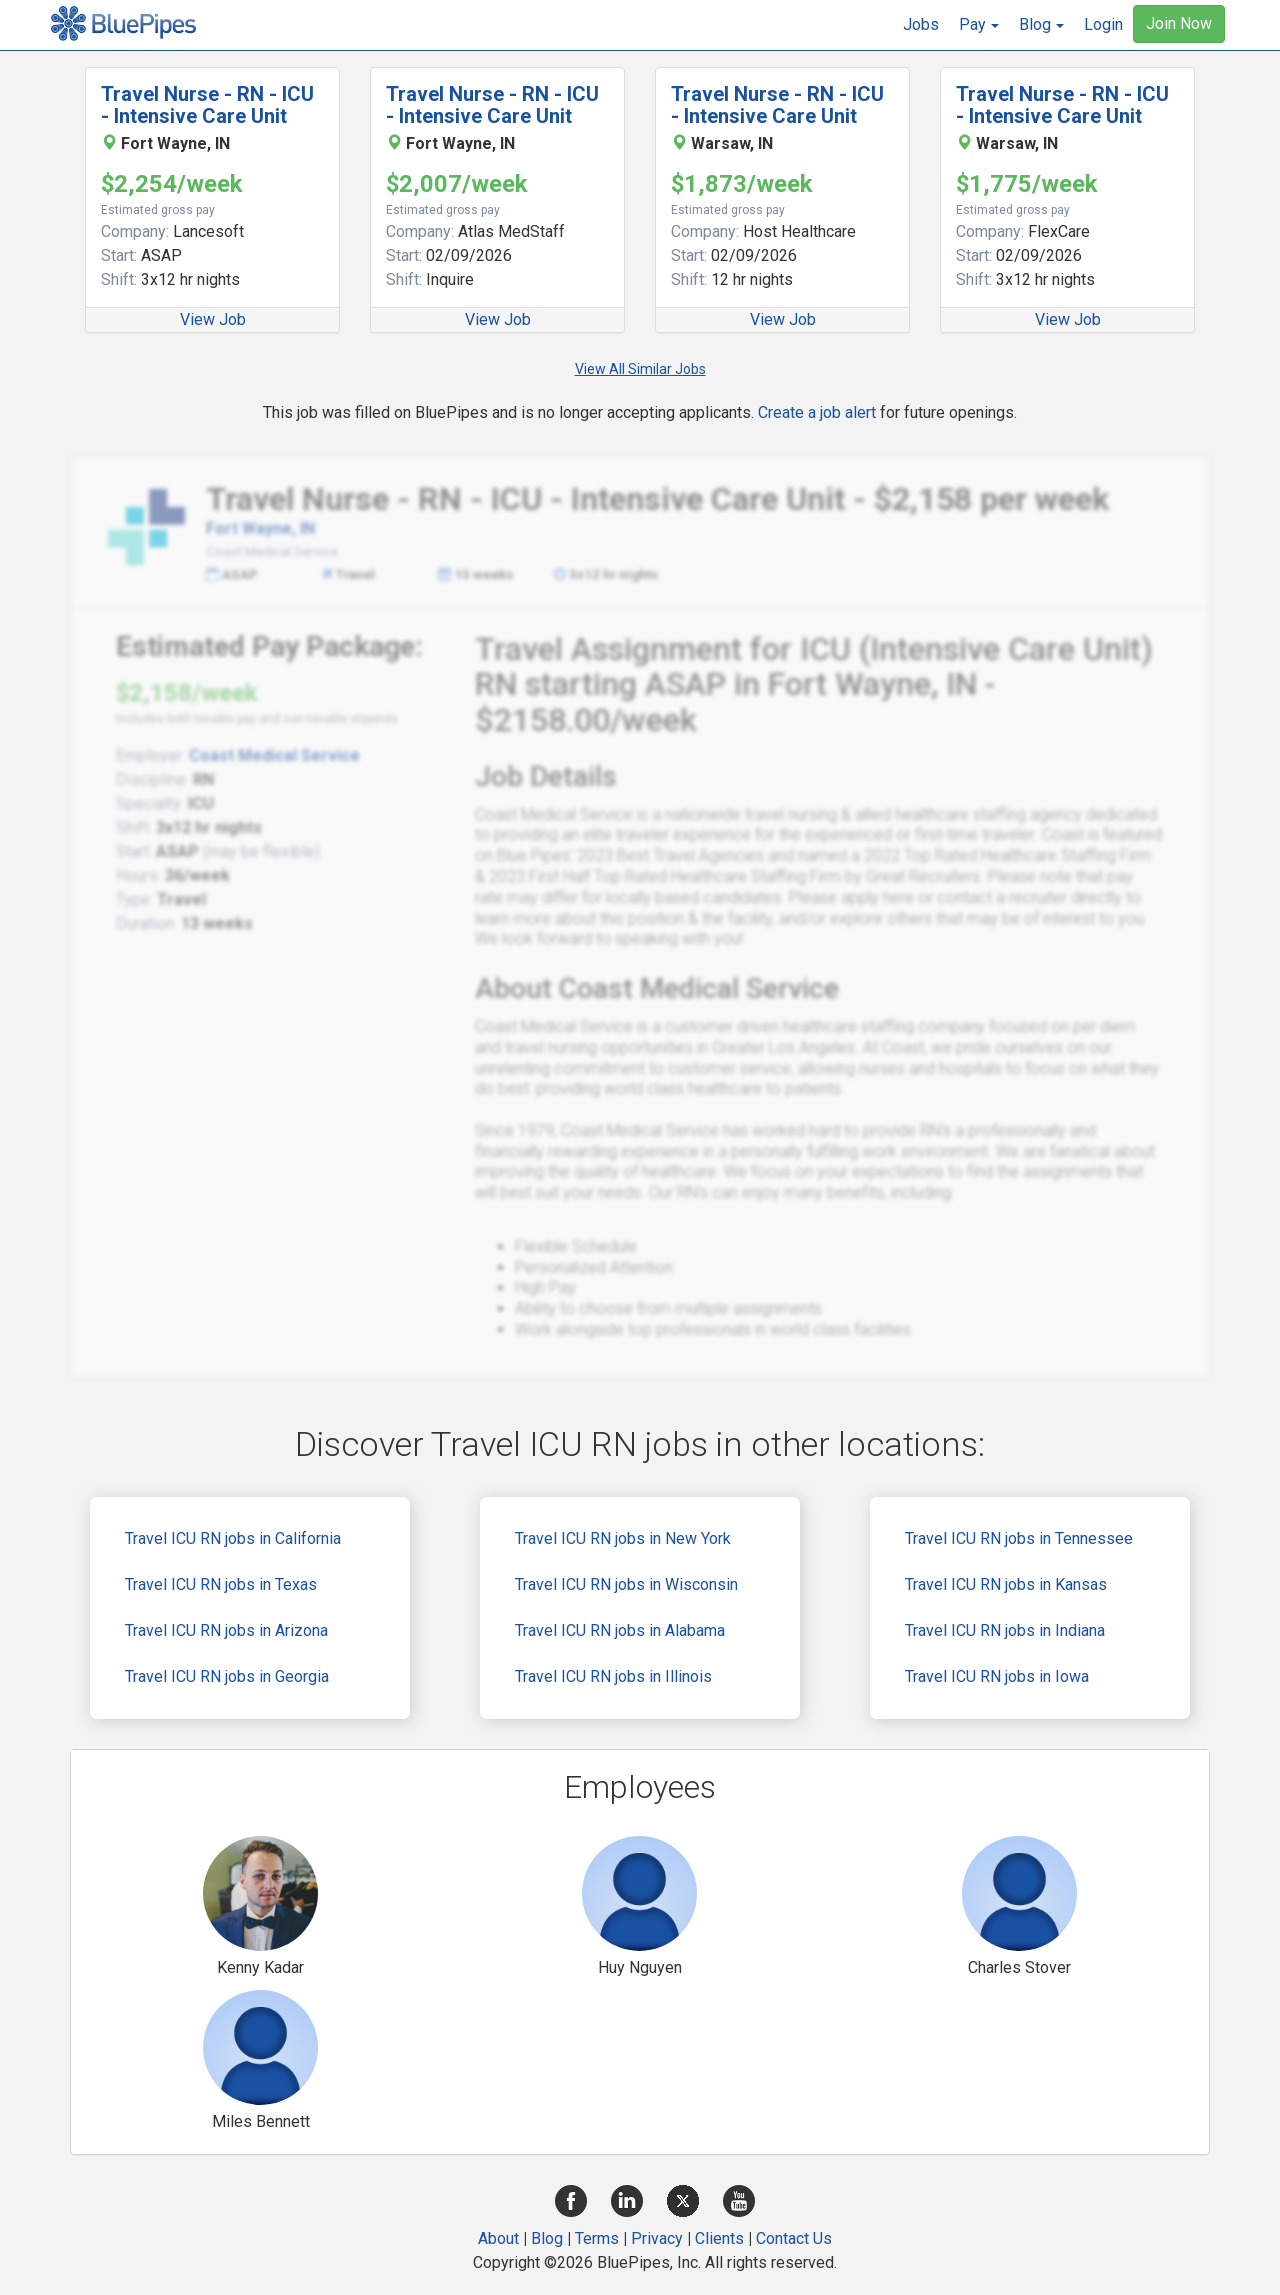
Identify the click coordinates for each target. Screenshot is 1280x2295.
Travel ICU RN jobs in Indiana (1005, 1630)
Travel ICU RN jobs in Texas (221, 1584)
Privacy (657, 2238)
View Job (213, 319)
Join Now (1179, 23)
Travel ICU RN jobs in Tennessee (1019, 1538)
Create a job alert (817, 412)
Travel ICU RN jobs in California (233, 1538)
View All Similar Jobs (640, 369)
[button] (979, 25)
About (498, 2238)
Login (1103, 24)
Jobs (921, 24)
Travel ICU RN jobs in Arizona (226, 1630)
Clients (719, 2238)
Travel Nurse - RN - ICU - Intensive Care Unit (207, 105)
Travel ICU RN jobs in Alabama (620, 1630)
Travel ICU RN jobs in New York (623, 1538)
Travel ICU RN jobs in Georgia (227, 1676)
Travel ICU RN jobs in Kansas (1006, 1584)
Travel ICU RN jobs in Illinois (613, 1676)
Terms (597, 2238)
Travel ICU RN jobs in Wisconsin (626, 1584)
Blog (547, 2238)
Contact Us (794, 2238)
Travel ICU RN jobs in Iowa (997, 1676)
